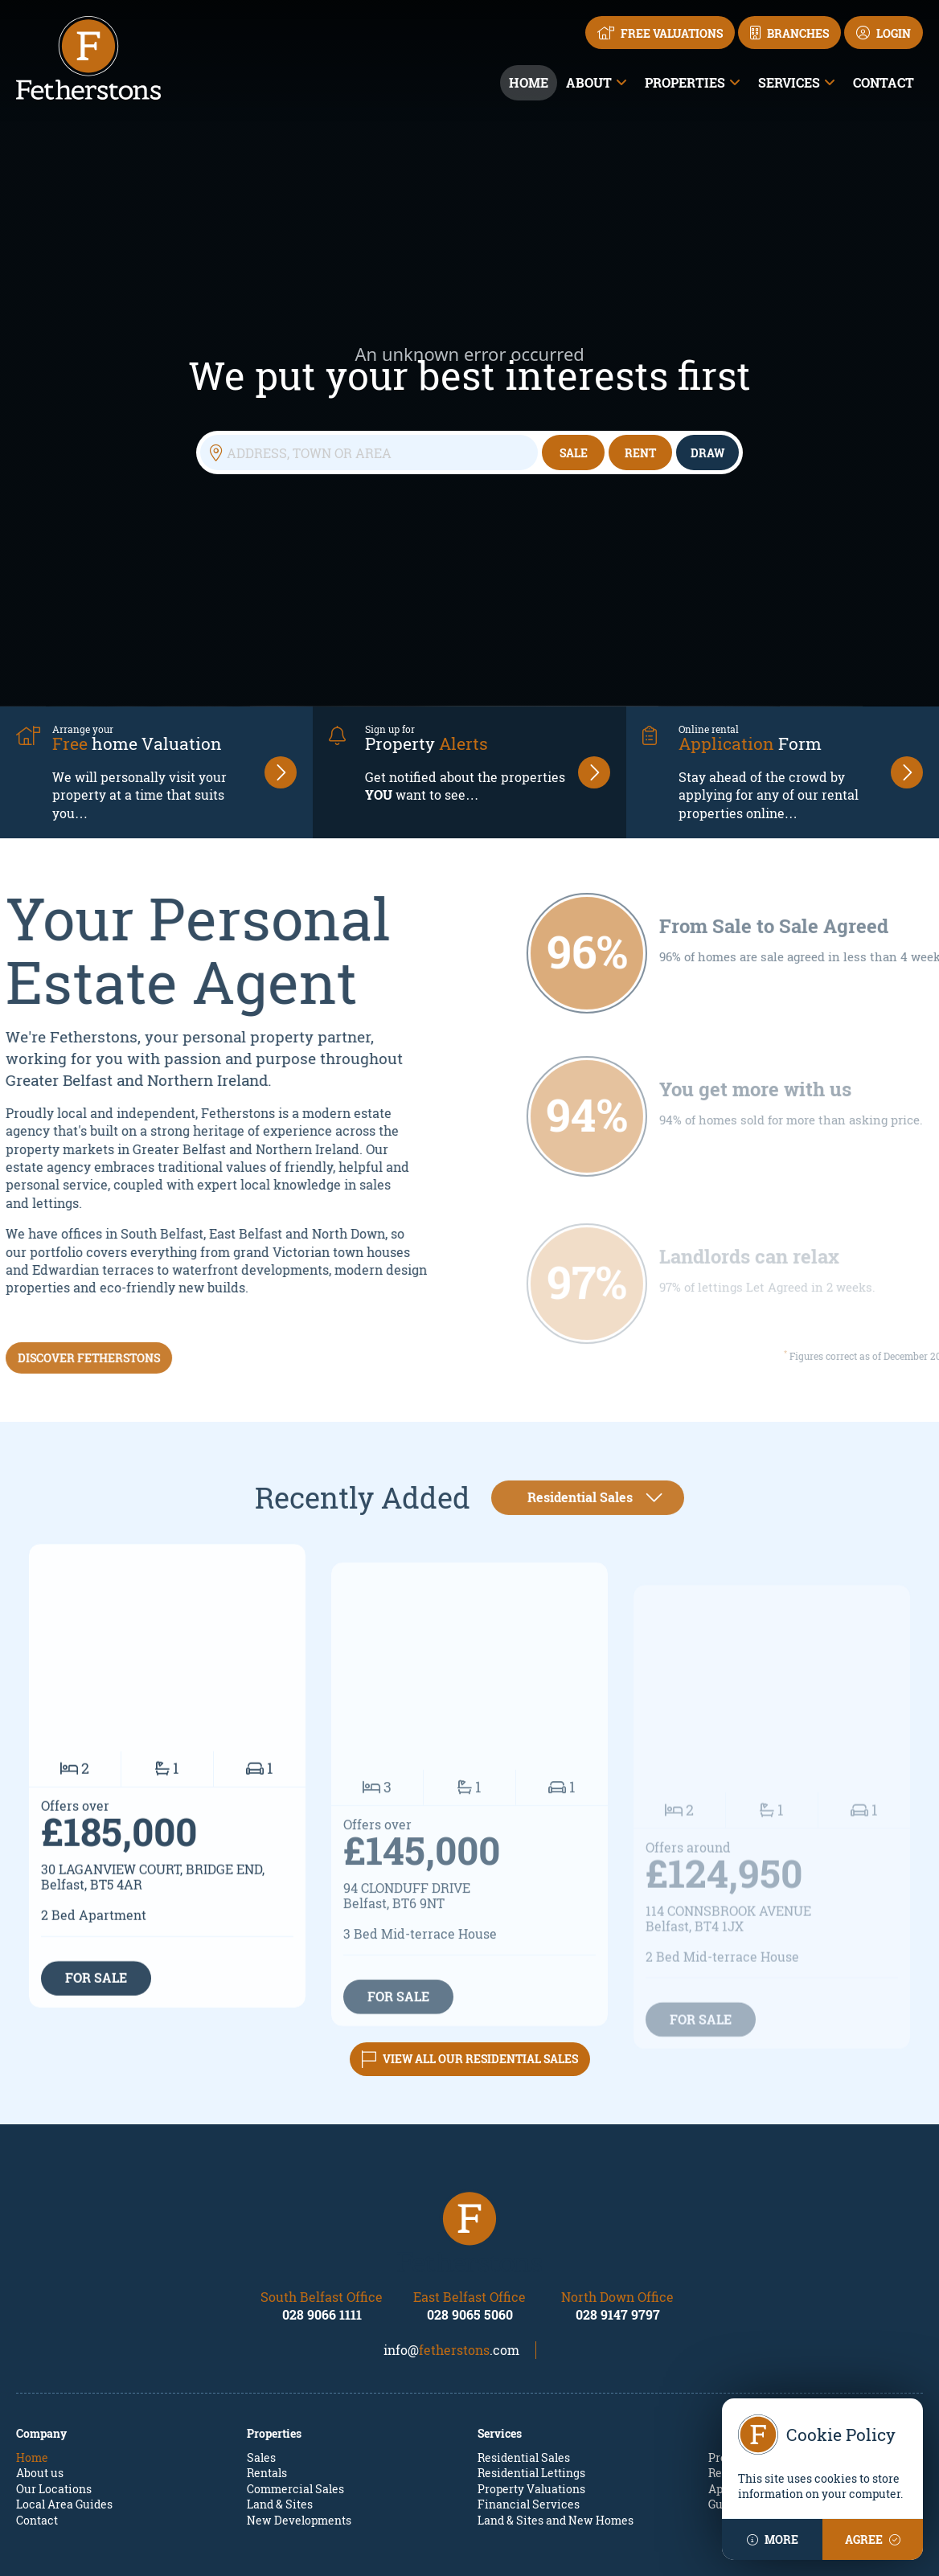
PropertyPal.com (610, 2552)
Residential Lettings (531, 2320)
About (589, 82)
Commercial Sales (295, 2337)
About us (40, 2320)
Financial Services (529, 2352)
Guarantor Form (751, 2352)
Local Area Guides (64, 2352)
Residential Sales (524, 2305)
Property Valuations (531, 2337)
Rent (640, 376)
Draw (707, 376)
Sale (574, 376)
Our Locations (54, 2337)
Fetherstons (401, 2552)
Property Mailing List (765, 2305)
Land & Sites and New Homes (556, 2368)
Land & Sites (280, 2352)
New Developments (299, 2368)
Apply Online (742, 2337)
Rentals (267, 2320)
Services (789, 82)
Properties (685, 82)
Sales (261, 2305)
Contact (883, 82)
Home (528, 82)
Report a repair (748, 2320)
